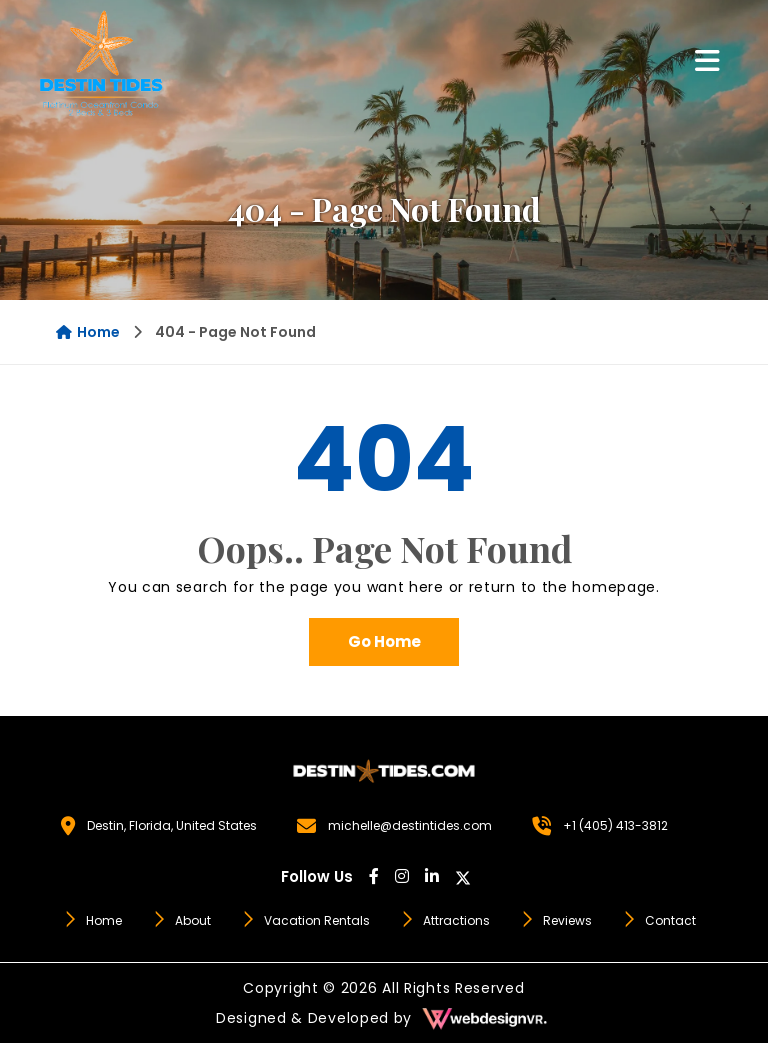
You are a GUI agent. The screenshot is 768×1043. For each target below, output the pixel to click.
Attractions (445, 920)
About (181, 920)
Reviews (556, 920)
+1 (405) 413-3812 (615, 825)
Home (88, 332)
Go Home (384, 641)
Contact (659, 920)
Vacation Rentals (305, 920)
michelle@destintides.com (410, 825)
